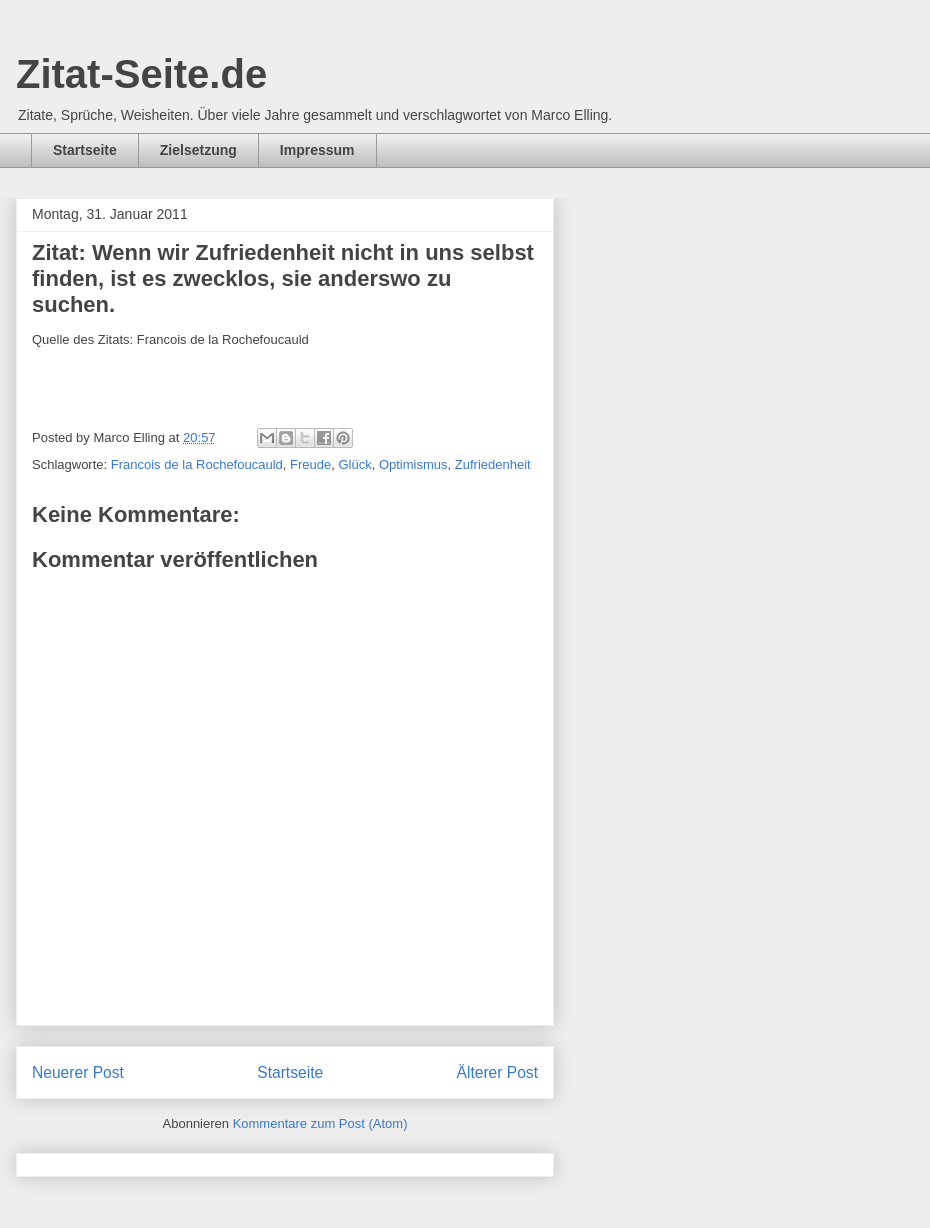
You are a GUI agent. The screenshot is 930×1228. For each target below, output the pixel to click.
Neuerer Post (78, 1072)
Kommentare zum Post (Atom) (320, 1123)
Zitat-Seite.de (141, 74)
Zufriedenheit (493, 464)
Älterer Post (497, 1072)
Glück (354, 464)
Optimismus (413, 464)
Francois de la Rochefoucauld (197, 464)
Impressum (317, 150)
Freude (310, 464)
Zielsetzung (198, 150)
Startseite (85, 150)
